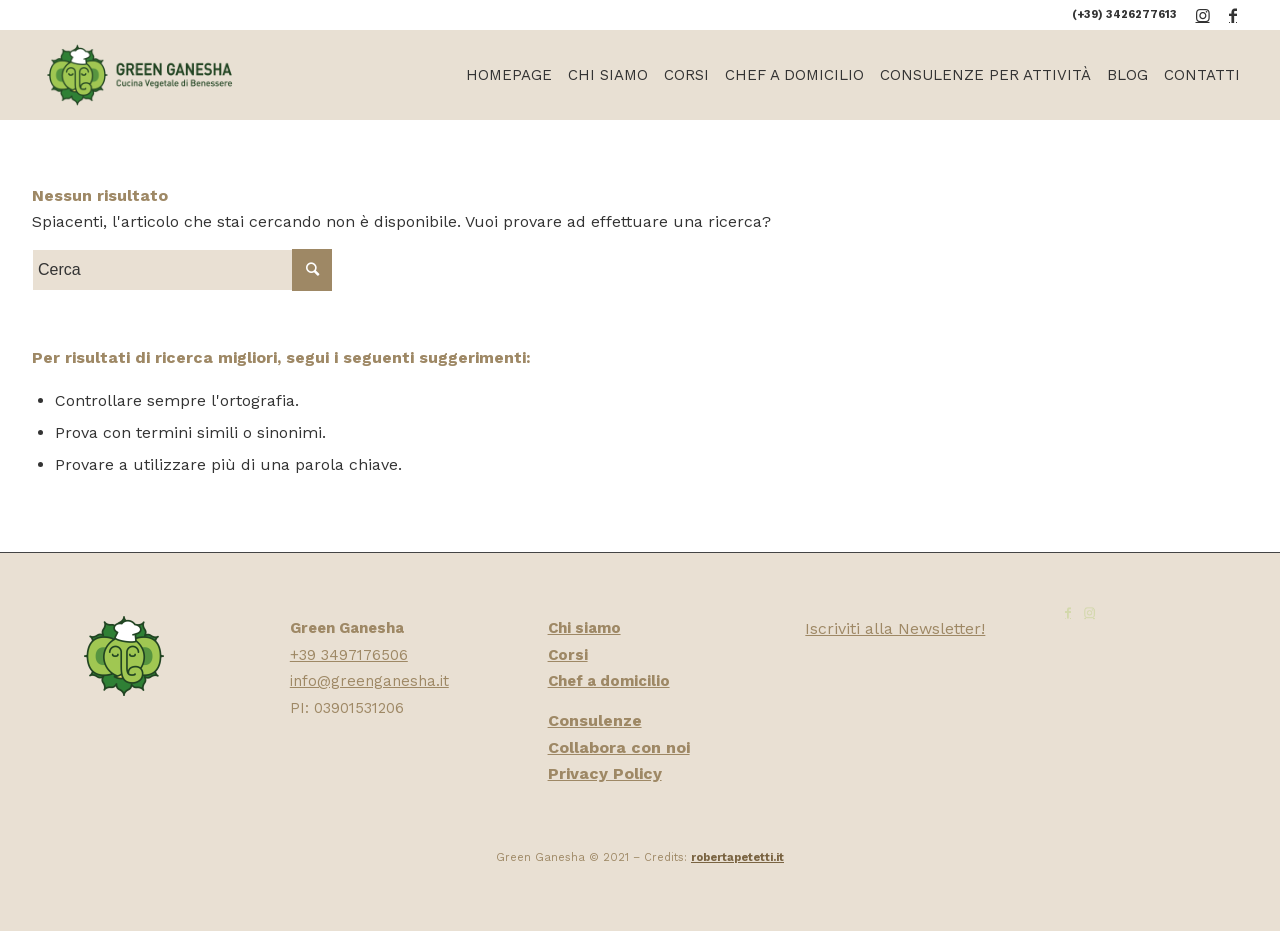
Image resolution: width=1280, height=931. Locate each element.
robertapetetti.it (737, 857)
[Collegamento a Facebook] (1233, 15)
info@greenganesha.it (369, 681)
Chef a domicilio (609, 681)
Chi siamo (584, 628)
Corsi (568, 655)
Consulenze (595, 720)
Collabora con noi (619, 747)
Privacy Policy (605, 773)
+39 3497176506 (349, 655)
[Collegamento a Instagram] (1202, 15)
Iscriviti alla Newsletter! (895, 628)
